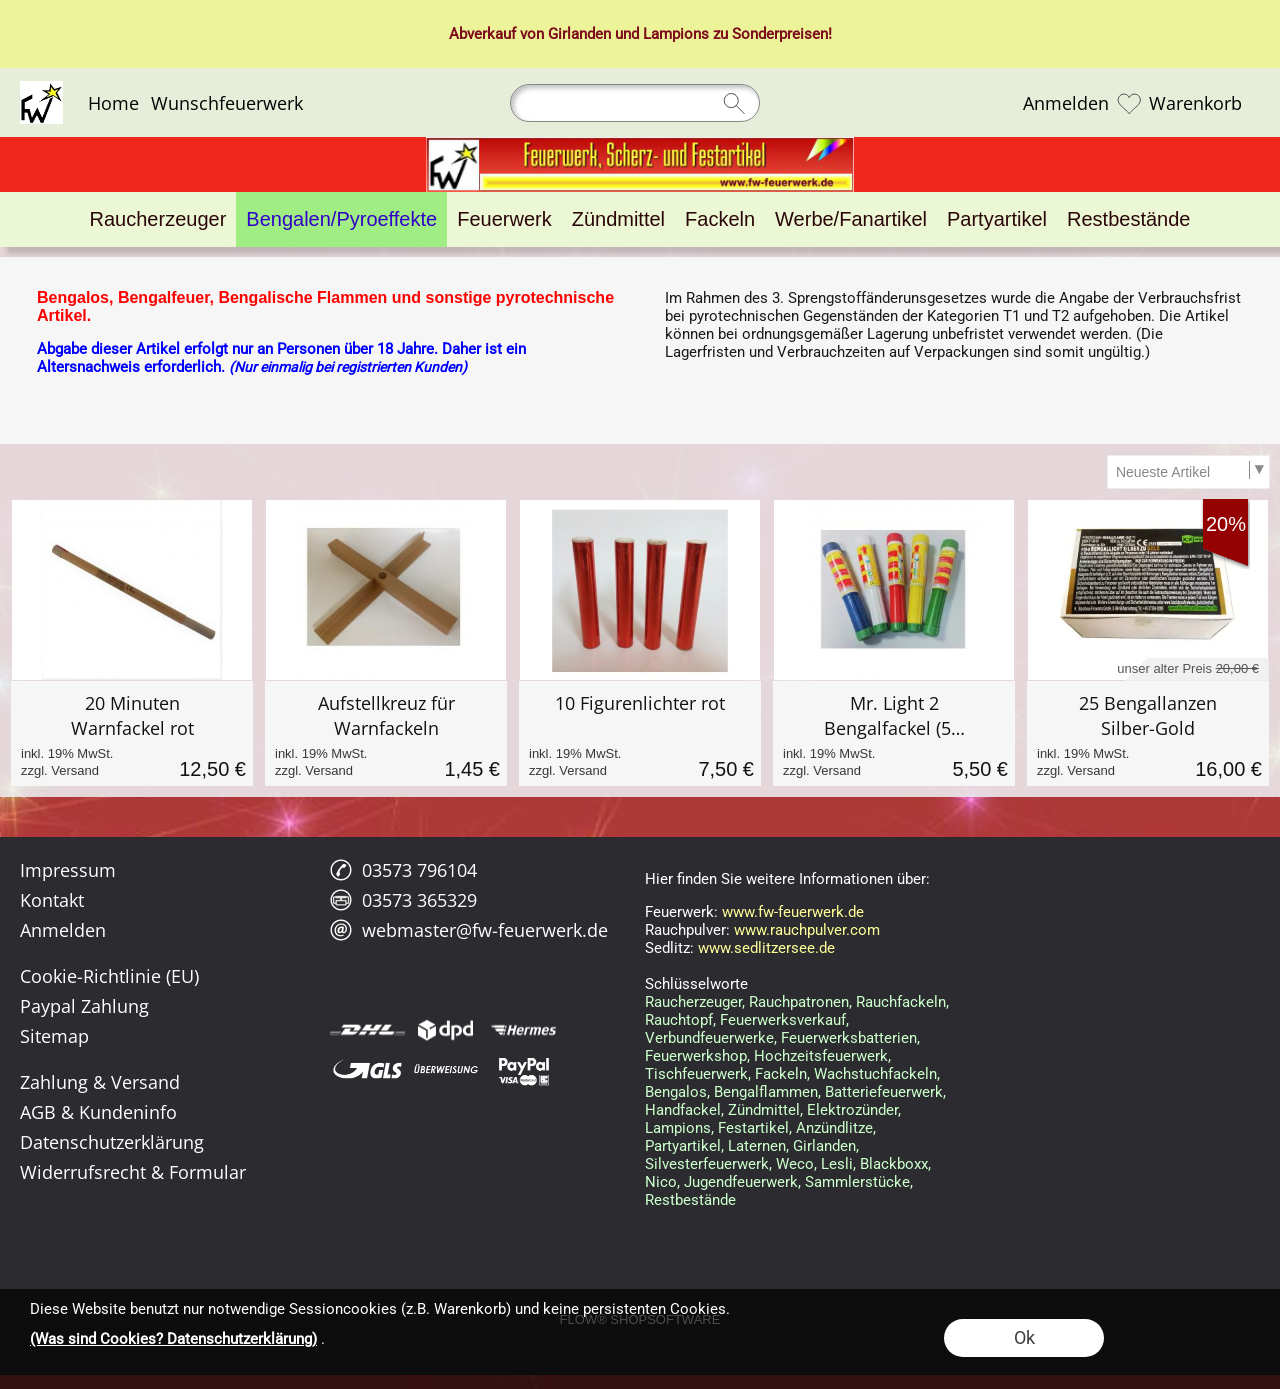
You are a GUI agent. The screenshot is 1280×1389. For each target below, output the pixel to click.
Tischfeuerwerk (696, 1074)
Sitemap (54, 1036)
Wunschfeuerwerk (227, 103)
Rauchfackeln (901, 1002)
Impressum (68, 870)
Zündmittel (764, 1110)
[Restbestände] (1128, 219)
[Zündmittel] (618, 219)
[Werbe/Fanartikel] (851, 219)
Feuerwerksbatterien (849, 1038)
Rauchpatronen (799, 1002)
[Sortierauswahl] (1188, 472)
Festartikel (753, 1128)
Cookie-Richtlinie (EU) (109, 976)
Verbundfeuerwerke (709, 1038)
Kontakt (52, 900)
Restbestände (690, 1200)
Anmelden (1066, 103)
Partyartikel (683, 1146)
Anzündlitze (834, 1128)
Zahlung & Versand (100, 1082)
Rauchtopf (679, 1020)
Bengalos (676, 1092)
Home (113, 103)
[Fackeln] (720, 219)
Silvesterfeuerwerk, (708, 1164)
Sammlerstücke (857, 1182)
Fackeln (781, 1074)
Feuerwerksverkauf (783, 1020)
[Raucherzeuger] (158, 219)
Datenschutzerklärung (112, 1142)
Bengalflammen (766, 1092)
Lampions (676, 34)
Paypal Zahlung (84, 1006)
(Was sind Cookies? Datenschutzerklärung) (173, 1339)
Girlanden (579, 34)
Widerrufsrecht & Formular (133, 1172)
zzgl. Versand (60, 770)
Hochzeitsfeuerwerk (821, 1056)
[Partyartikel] (997, 219)
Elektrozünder (852, 1110)
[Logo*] (41, 89)
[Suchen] (635, 103)
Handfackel (683, 1110)
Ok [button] (1024, 1337)
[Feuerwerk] (504, 219)
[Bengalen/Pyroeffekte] (341, 219)
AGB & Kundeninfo (98, 1112)
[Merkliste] (1129, 103)
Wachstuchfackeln (875, 1074)
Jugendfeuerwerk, (742, 1182)
